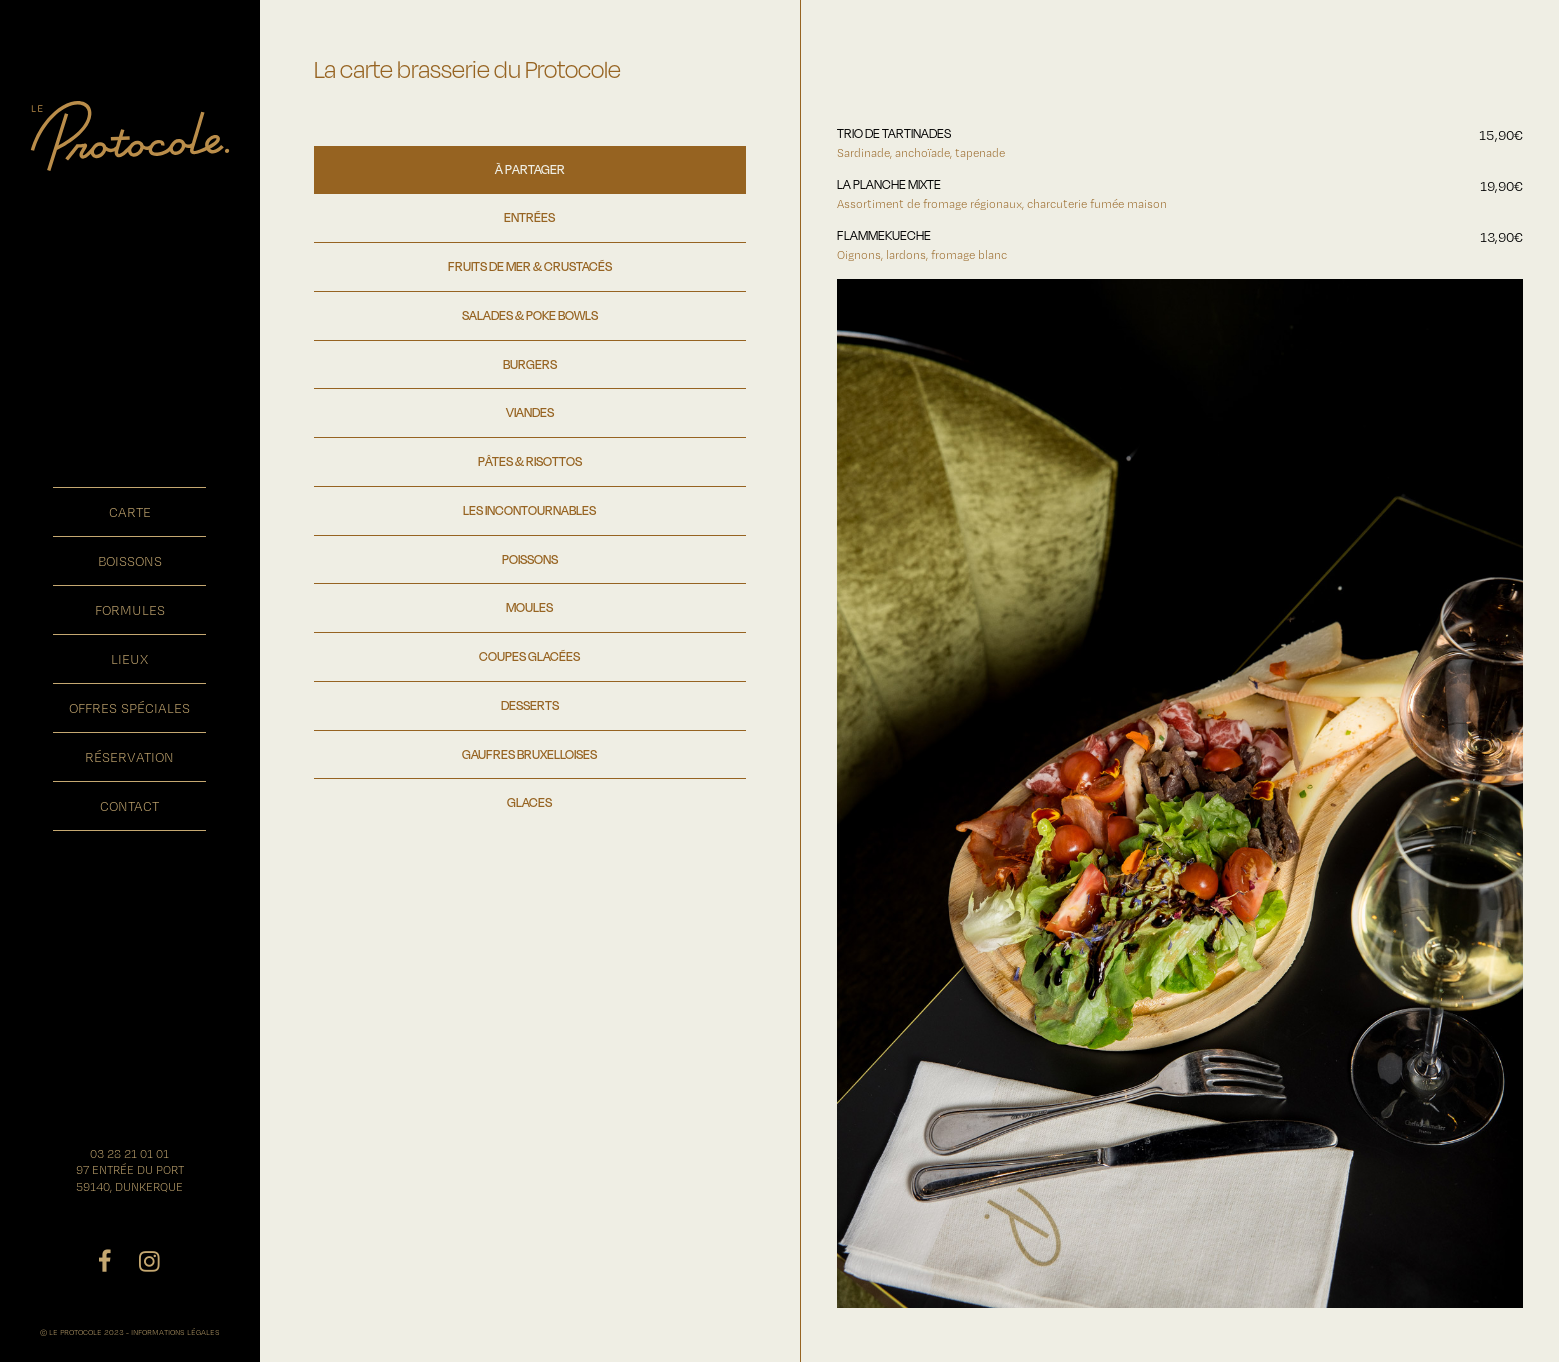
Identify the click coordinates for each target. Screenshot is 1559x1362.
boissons (130, 561)
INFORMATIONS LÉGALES (175, 1332)
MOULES (529, 607)
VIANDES (530, 412)
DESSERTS (530, 705)
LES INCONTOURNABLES (529, 510)
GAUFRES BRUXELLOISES (529, 754)
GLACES (529, 802)
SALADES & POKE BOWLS (530, 315)
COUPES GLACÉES (529, 656)
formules (130, 610)
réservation (129, 757)
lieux (129, 659)
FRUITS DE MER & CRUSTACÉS (530, 266)
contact (129, 806)
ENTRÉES (529, 217)
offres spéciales (129, 708)
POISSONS (530, 559)
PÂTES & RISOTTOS (530, 461)
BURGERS (530, 364)
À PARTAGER (530, 169)
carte (130, 512)
